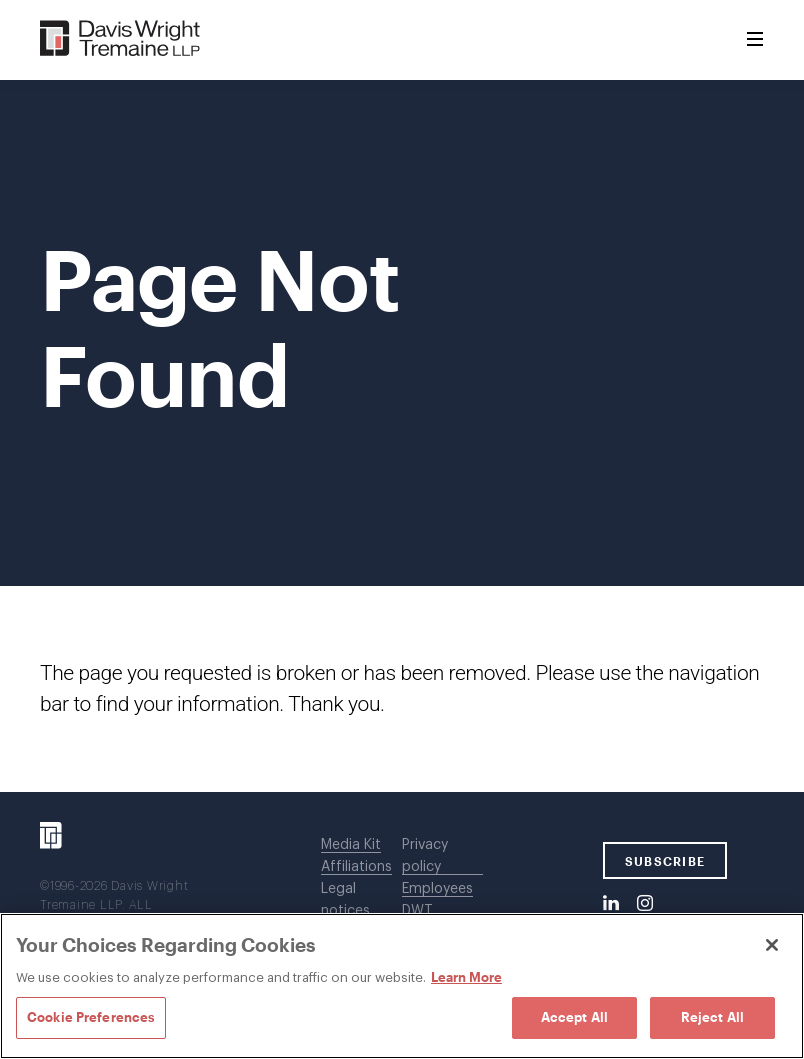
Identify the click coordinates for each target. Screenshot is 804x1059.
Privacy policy (425, 856)
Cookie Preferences (91, 1017)
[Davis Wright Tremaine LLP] (120, 39)
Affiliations (356, 867)
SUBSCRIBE (665, 861)
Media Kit (351, 845)
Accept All (574, 1017)
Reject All (712, 1017)
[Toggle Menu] (755, 40)
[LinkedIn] (611, 904)
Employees (437, 889)
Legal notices (345, 900)
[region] (402, 986)
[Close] (772, 945)
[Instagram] (645, 904)
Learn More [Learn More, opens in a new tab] (466, 977)
